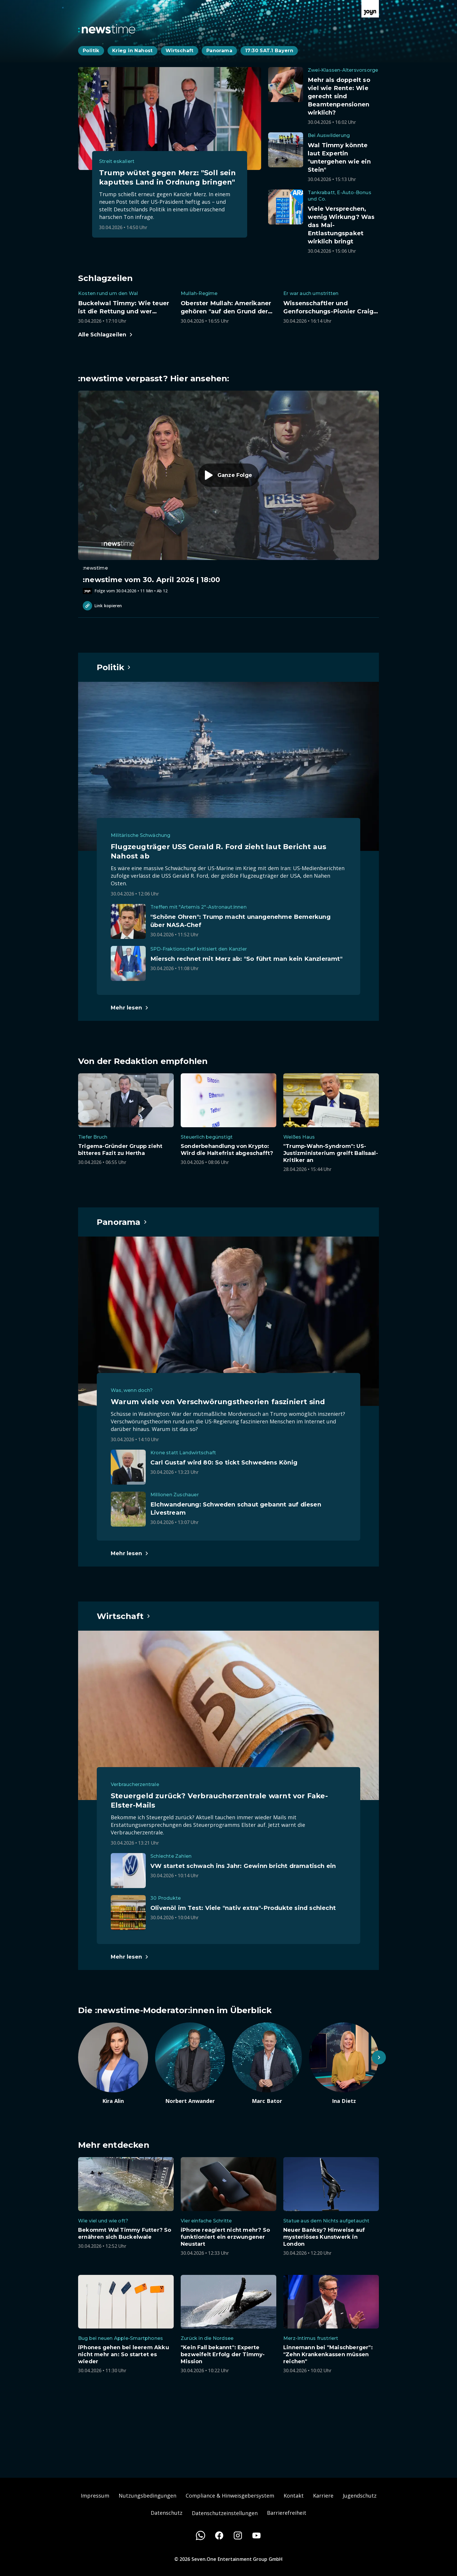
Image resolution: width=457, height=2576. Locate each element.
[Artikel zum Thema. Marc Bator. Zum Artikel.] (267, 2063)
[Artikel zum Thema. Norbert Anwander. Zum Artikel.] (190, 2063)
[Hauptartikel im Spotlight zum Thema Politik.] (114, 667)
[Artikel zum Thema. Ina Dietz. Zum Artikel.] (344, 2063)
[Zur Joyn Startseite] (370, 8)
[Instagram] (237, 2535)
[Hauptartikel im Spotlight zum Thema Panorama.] (122, 1222)
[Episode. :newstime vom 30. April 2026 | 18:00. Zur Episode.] (228, 492)
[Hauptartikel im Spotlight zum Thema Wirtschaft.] (124, 1616)
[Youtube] (256, 2535)
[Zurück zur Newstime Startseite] (106, 29)
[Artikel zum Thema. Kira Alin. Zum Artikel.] (113, 2063)
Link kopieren (102, 605)
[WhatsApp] (200, 2535)
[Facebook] (219, 2535)
